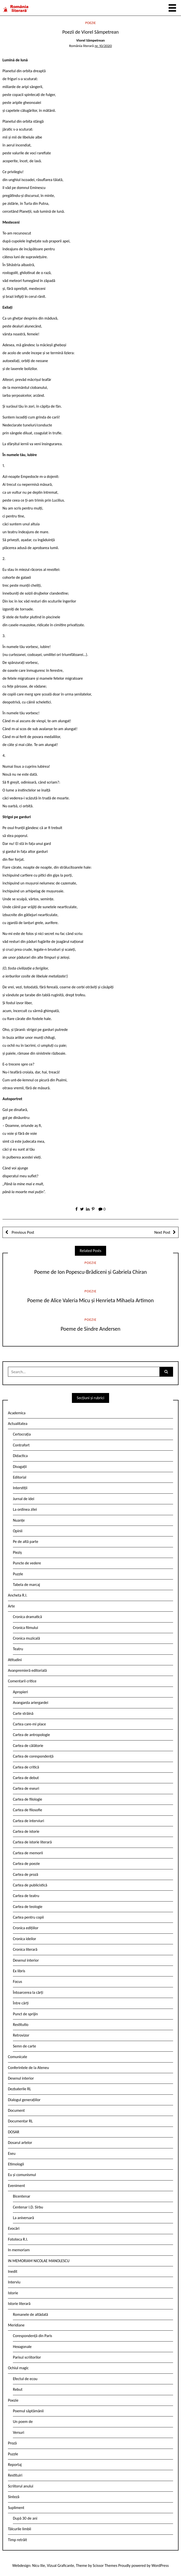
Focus (17, 1981)
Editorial (19, 1477)
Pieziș (17, 1552)
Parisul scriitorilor (27, 2357)
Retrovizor (21, 2035)
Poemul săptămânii (28, 2411)
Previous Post (22, 1232)
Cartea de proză (25, 1874)
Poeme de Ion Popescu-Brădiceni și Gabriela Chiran (90, 1272)
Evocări (14, 2228)
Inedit (12, 2271)
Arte (11, 1606)
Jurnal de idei (23, 1498)
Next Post (162, 1232)
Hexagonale (22, 2346)
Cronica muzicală (26, 1638)
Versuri (18, 2432)
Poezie (90, 23)
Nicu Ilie (38, 2565)
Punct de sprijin (25, 2014)
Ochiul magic (18, 2368)
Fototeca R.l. (18, 2239)
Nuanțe (19, 1520)
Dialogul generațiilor (24, 2099)
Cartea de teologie (27, 1906)
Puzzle (18, 1574)
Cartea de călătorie (28, 1745)
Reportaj (15, 2464)
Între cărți (21, 2003)
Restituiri (15, 2475)
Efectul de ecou (25, 2378)
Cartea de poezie (26, 1863)
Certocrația (22, 1434)
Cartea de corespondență (33, 1756)
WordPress (160, 2565)
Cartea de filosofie (27, 1810)
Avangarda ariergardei (30, 1702)
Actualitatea (17, 1423)
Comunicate (17, 2056)
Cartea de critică (26, 1767)
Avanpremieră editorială (27, 1670)
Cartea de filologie (27, 1799)
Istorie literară (19, 2303)
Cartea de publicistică (30, 1885)
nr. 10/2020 (103, 46)
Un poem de (23, 2421)
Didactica (20, 1455)
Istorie (13, 2293)
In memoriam (19, 2250)
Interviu (14, 2282)
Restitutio (20, 2024)
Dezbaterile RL (19, 2089)
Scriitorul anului (20, 2486)
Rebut (18, 2389)
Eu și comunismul (22, 2174)
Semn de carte (24, 2046)
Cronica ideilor (24, 1938)
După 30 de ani (25, 2518)
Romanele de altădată (30, 2314)
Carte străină (23, 1713)
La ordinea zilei (25, 1509)
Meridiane (16, 2325)
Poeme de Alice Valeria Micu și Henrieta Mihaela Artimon (90, 1300)
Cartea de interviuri (28, 1820)
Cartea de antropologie (31, 1734)
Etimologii (16, 2164)
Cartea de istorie (26, 1831)
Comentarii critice (22, 1681)
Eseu (11, 2153)
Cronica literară (25, 1949)
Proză (12, 2443)
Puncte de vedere (27, 1563)
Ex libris (19, 1971)
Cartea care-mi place (29, 1724)
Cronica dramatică (27, 1616)
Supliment (16, 2507)
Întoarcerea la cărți (28, 1992)
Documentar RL (20, 2121)
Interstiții (20, 1487)
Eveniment (16, 2185)
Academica (17, 1413)
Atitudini (15, 1659)
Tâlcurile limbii (19, 2529)
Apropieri (20, 1692)
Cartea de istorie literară (32, 1842)
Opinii (17, 1531)
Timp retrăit (17, 2539)
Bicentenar (21, 2196)
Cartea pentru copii (28, 1917)
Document (16, 2110)
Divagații (20, 1466)
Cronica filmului (25, 1627)
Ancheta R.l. (17, 1595)
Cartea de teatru (26, 1895)
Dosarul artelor (20, 2142)
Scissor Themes (105, 2565)
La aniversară (23, 2217)
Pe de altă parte (25, 1541)
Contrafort (21, 1445)
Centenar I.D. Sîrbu (28, 2207)
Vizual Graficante (60, 2565)
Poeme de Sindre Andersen (90, 1328)
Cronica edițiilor (25, 1928)
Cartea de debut (26, 1777)
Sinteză (13, 2496)
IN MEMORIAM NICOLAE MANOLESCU (38, 2260)
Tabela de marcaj (26, 1584)
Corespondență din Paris (32, 2335)
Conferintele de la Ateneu (28, 2067)
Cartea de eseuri (26, 1788)
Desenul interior (26, 1960)
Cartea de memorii (28, 1853)
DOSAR (13, 2132)
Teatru (18, 1649)
